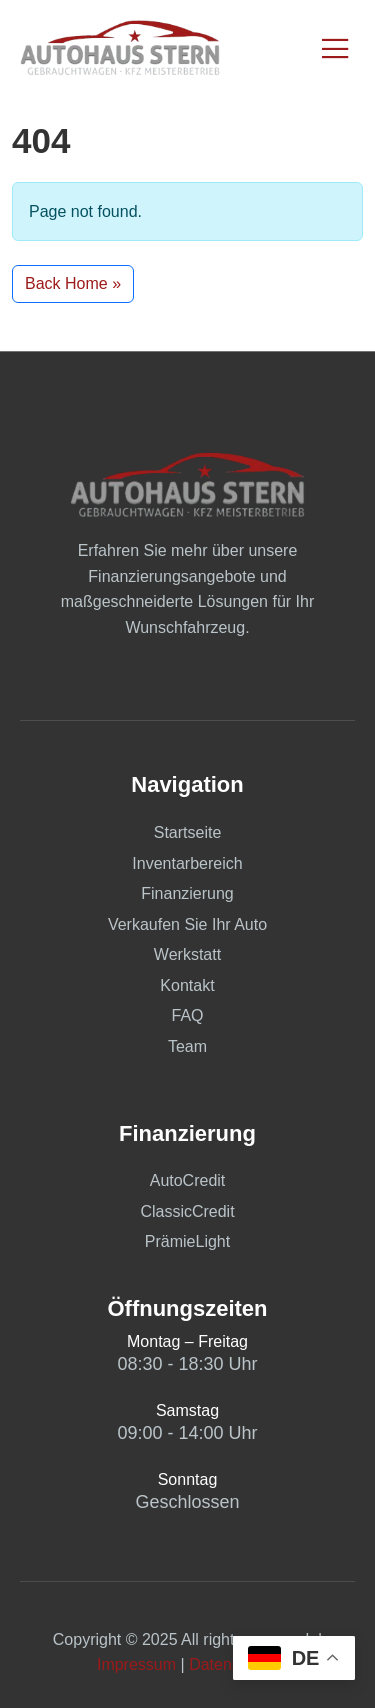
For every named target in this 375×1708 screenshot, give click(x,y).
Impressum (136, 1664)
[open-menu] (336, 50)
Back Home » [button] (73, 283)
